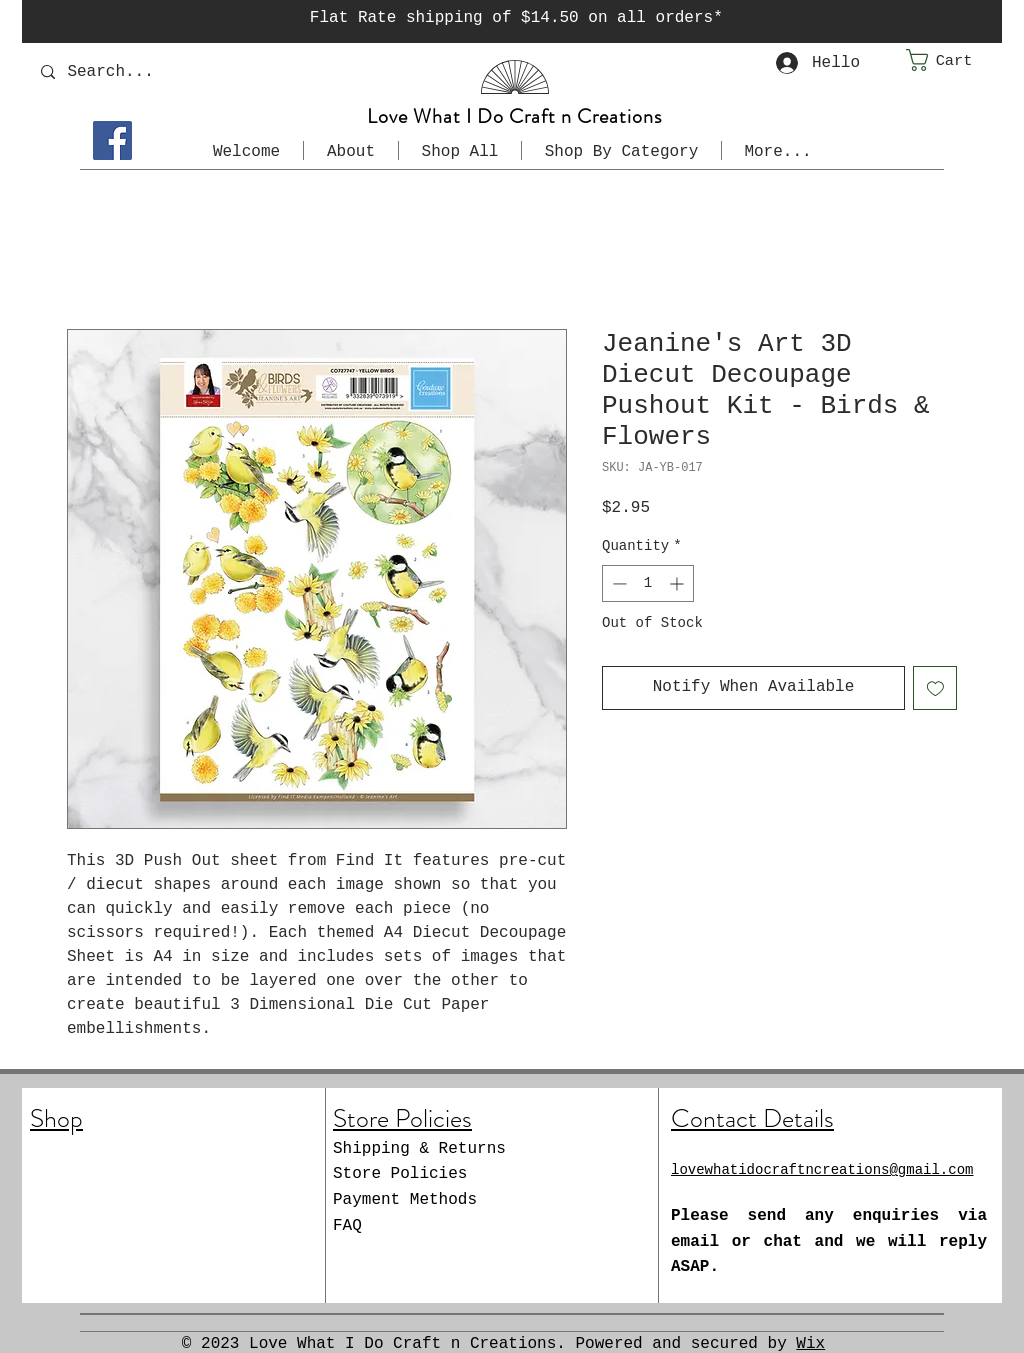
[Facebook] (112, 140)
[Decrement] (617, 583)
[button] (954, 60)
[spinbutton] (648, 583)
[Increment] (678, 583)
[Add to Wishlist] (935, 688)
